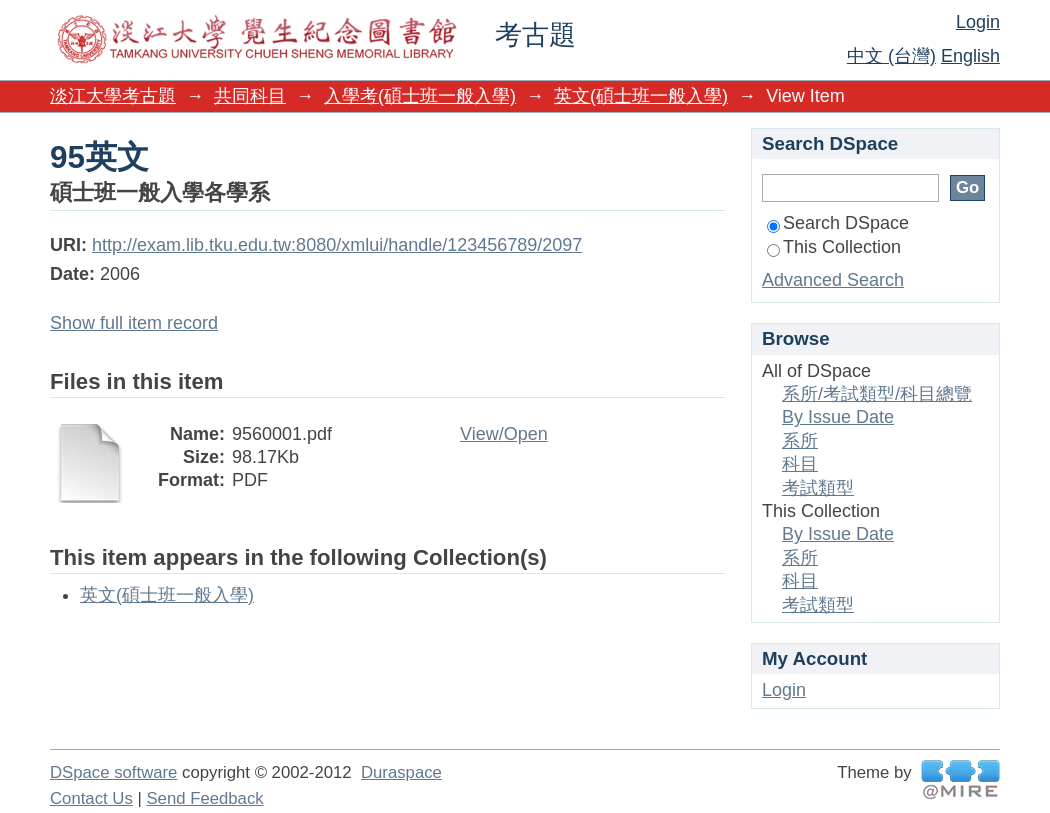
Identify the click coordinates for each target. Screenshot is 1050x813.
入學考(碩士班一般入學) (420, 96)
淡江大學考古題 (113, 96)
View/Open (504, 434)
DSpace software (113, 772)
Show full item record (134, 323)
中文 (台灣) (891, 56)
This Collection (834, 247)
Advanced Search (833, 280)
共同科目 (250, 96)
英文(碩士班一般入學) (641, 96)
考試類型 (818, 488)
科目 (800, 464)
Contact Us (91, 798)
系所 (800, 441)
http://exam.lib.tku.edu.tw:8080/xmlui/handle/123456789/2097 (337, 245)
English (970, 56)
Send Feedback (204, 798)
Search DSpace (838, 223)
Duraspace (401, 772)
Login (978, 22)
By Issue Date (838, 417)
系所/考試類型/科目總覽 (877, 394)
